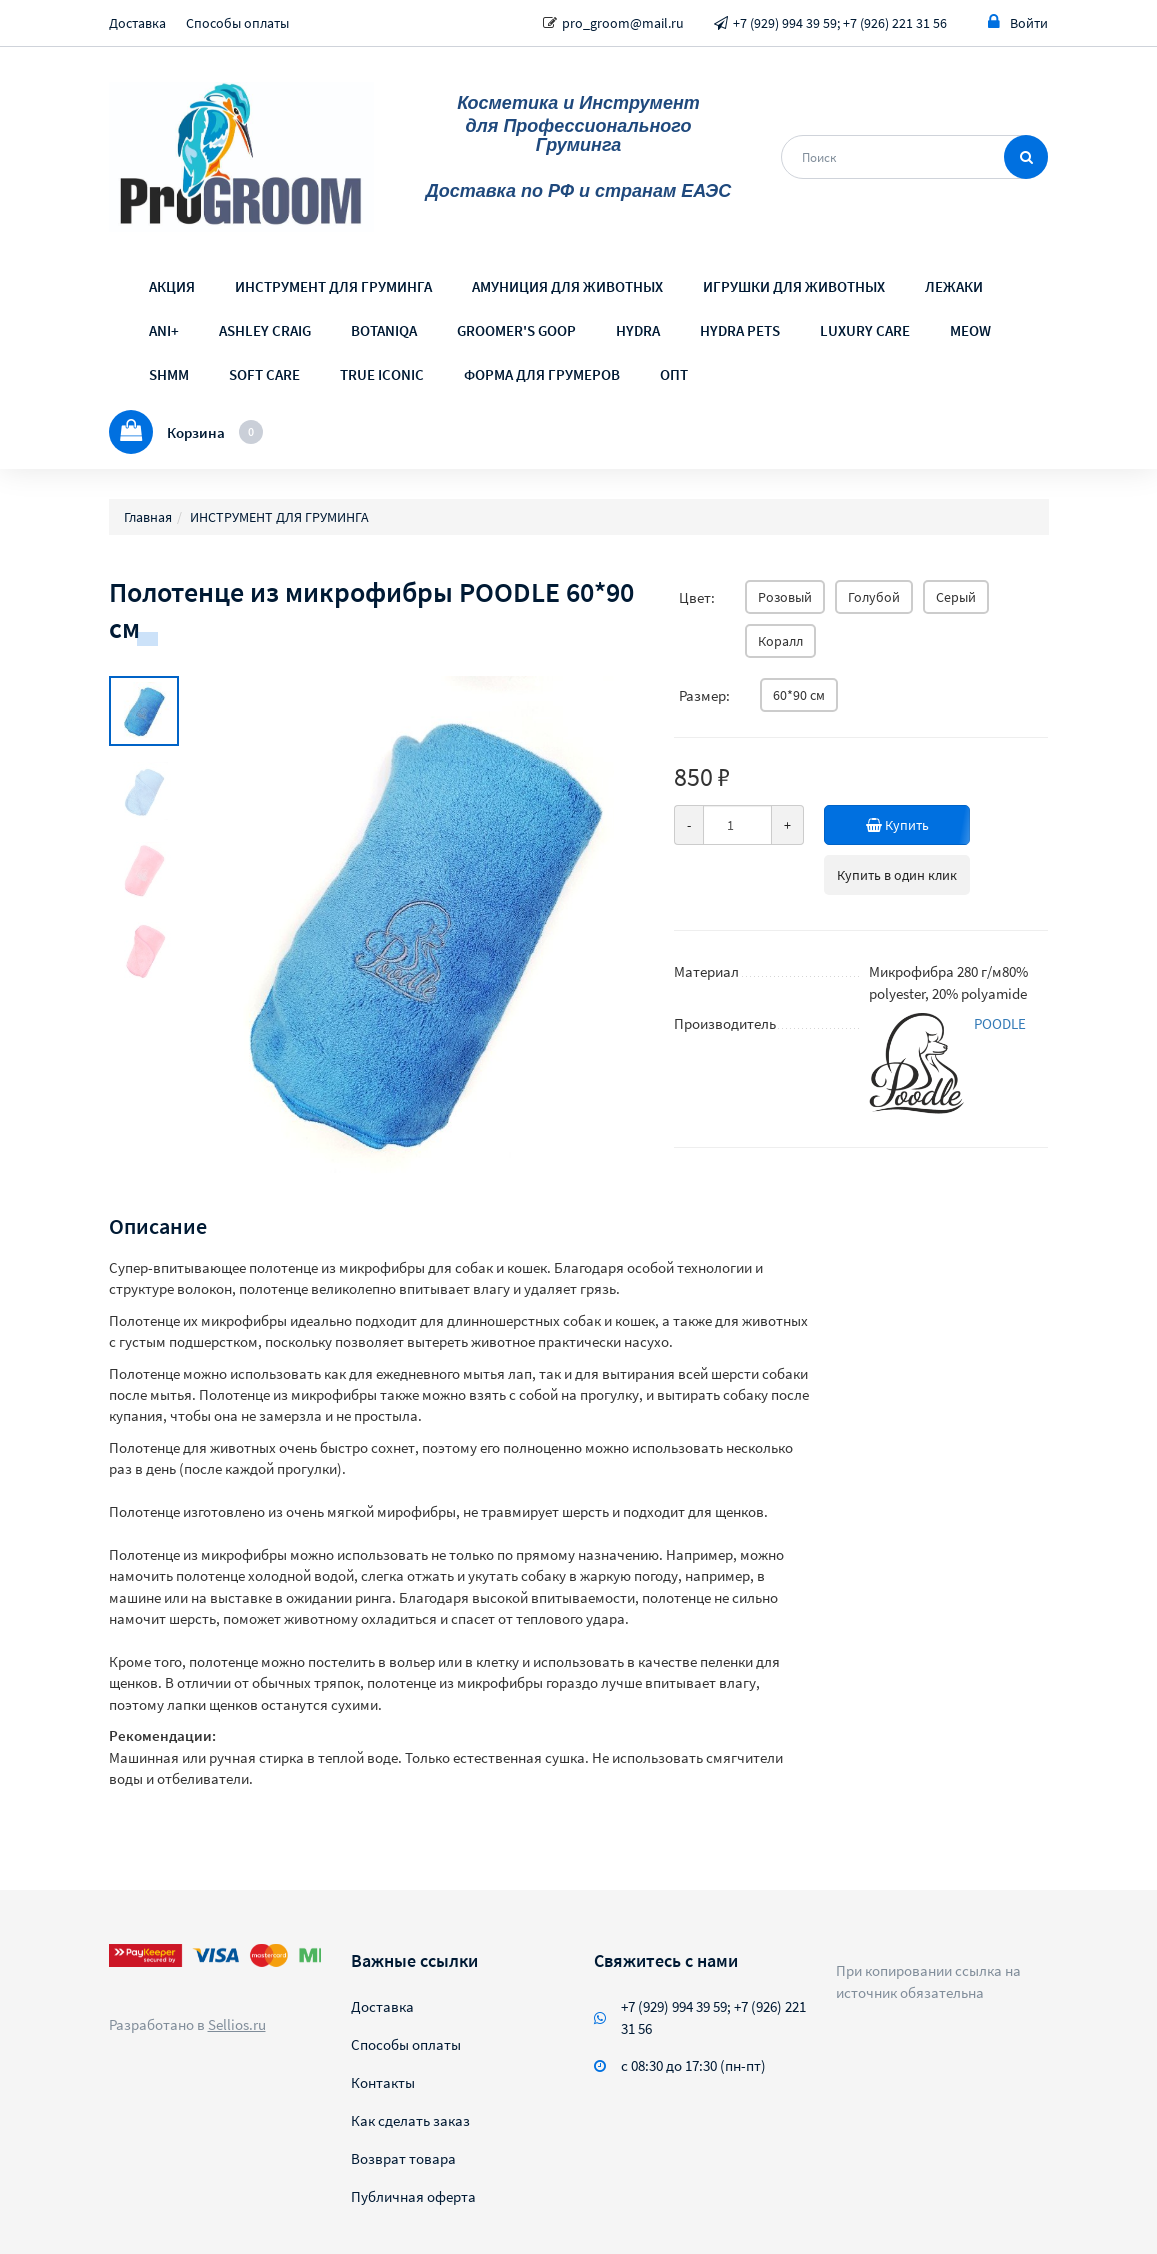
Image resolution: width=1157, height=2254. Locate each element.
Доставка (137, 23)
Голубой (874, 597)
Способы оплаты (237, 23)
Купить (902, 825)
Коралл (780, 641)
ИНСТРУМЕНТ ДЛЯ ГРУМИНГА (333, 286)
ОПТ (674, 374)
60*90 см (799, 695)
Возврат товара (403, 2158)
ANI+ (164, 330)
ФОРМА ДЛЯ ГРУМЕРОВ (542, 374)
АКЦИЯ (172, 286)
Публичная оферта (413, 2196)
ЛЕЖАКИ (954, 286)
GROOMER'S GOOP (516, 330)
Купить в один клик (897, 875)
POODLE (1000, 1023)
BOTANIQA (384, 330)
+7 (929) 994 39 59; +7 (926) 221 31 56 (840, 23)
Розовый (785, 597)
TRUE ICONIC (382, 374)
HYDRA (638, 330)
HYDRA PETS (740, 330)
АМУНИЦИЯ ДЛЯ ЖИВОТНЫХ (567, 286)
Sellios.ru (237, 2024)
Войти (1018, 22)
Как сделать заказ (410, 2120)
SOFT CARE (264, 374)
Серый (956, 597)
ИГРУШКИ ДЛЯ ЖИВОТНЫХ (794, 286)
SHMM (169, 374)
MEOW (970, 330)
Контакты (383, 2082)
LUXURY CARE (865, 330)
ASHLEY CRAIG (265, 330)
